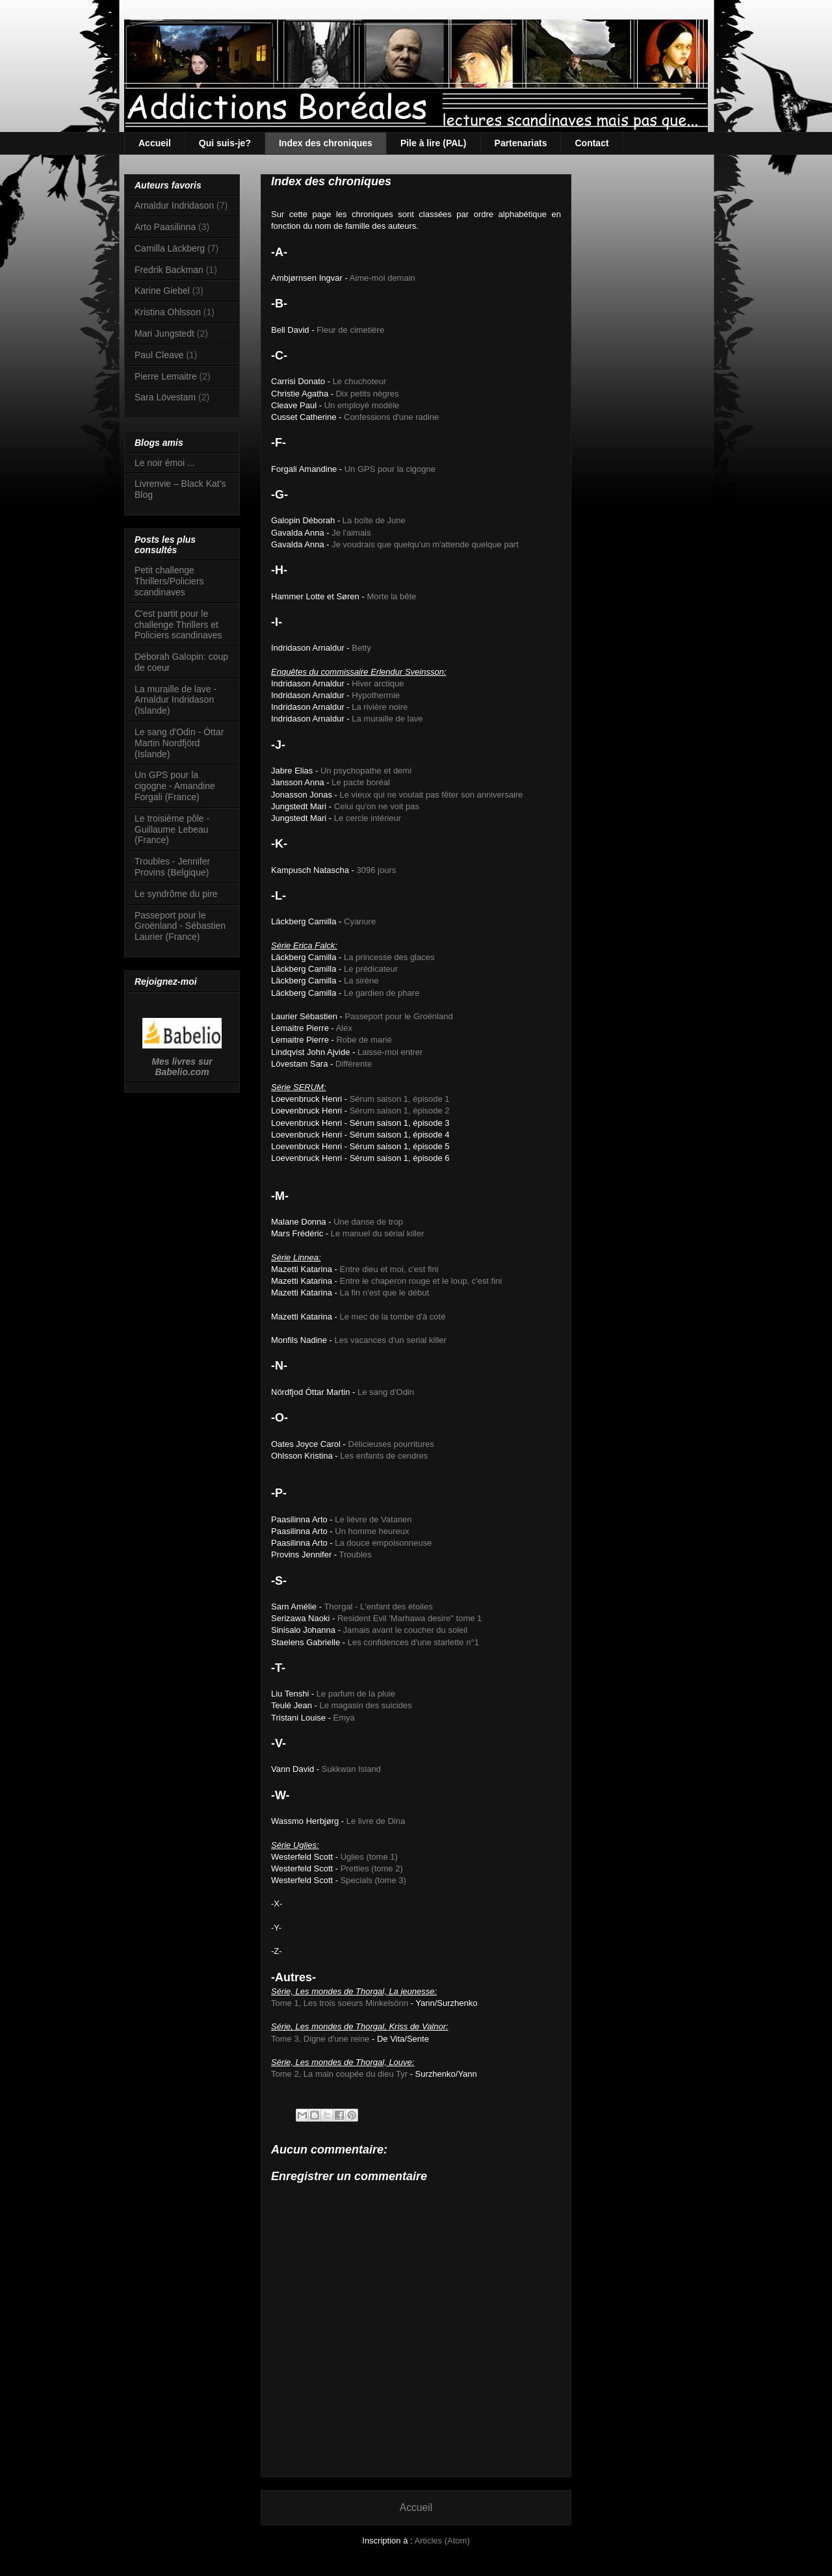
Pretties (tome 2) (372, 1868)
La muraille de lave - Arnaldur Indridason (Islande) (175, 700)
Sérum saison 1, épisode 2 (400, 1110)
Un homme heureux (372, 1531)
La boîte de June (374, 520)
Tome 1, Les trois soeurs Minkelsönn (339, 2003)
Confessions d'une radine (391, 417)
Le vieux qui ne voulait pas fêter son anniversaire (431, 795)
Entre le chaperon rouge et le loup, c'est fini (421, 1281)
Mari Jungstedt (164, 333)
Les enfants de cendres (384, 1456)
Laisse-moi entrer (390, 1052)
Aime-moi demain (382, 278)
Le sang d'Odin (386, 1392)
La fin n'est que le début (385, 1292)
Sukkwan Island (351, 1769)
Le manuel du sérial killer (377, 1233)
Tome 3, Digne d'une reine (320, 2039)
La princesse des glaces (389, 957)
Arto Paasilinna (165, 227)
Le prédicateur (371, 969)
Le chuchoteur (359, 381)
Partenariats (521, 143)
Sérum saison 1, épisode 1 (400, 1099)
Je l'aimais (351, 533)
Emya (344, 1718)
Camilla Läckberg (170, 248)
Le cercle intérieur (367, 818)
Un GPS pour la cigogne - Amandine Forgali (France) (175, 786)
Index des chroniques (325, 143)
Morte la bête (391, 596)
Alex (344, 1028)
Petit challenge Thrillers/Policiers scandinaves (169, 581)
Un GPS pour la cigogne (390, 469)
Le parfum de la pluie (356, 1693)
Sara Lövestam (165, 397)
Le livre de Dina (375, 1821)
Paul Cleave (159, 355)
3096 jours (376, 870)
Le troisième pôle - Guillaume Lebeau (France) (172, 829)
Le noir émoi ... (165, 463)
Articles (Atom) (441, 2540)
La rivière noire (380, 707)
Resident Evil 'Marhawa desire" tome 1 (409, 1618)
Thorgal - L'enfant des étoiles (378, 1606)
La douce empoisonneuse (383, 1543)
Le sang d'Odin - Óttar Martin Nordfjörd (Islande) (179, 743)
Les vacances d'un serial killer (391, 1340)
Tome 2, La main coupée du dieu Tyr (339, 2074)
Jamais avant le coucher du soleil (405, 1630)
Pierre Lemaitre (166, 376)
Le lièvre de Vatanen (373, 1519)
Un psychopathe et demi (365, 770)
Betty (361, 648)
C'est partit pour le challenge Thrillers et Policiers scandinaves (178, 624)
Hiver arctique (378, 683)
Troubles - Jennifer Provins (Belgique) (172, 867)
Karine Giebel (162, 290)
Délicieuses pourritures (391, 1444)
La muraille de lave (387, 718)
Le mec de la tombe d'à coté (393, 1316)
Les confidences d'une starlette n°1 (413, 1642)
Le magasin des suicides (365, 1705)
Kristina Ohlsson (168, 312)
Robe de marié (363, 1040)
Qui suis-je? (225, 143)
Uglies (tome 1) (369, 1857)
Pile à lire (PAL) (433, 143)
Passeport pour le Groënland (398, 1016)
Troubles (355, 1554)
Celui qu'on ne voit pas (376, 806)
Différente (353, 1064)
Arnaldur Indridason (174, 205)
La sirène (361, 980)
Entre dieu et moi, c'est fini (389, 1269)
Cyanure (360, 921)
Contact (591, 143)
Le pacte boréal (361, 782)
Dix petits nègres (367, 393)
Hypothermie (376, 695)
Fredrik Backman (169, 270)
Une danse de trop (368, 1222)
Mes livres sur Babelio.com (181, 1066)
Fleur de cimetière (350, 330)
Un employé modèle (362, 405)
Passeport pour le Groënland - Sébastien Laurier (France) (180, 926)
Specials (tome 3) (373, 1880)
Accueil (154, 143)
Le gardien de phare (381, 993)
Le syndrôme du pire (176, 894)
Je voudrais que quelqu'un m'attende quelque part (425, 544)
